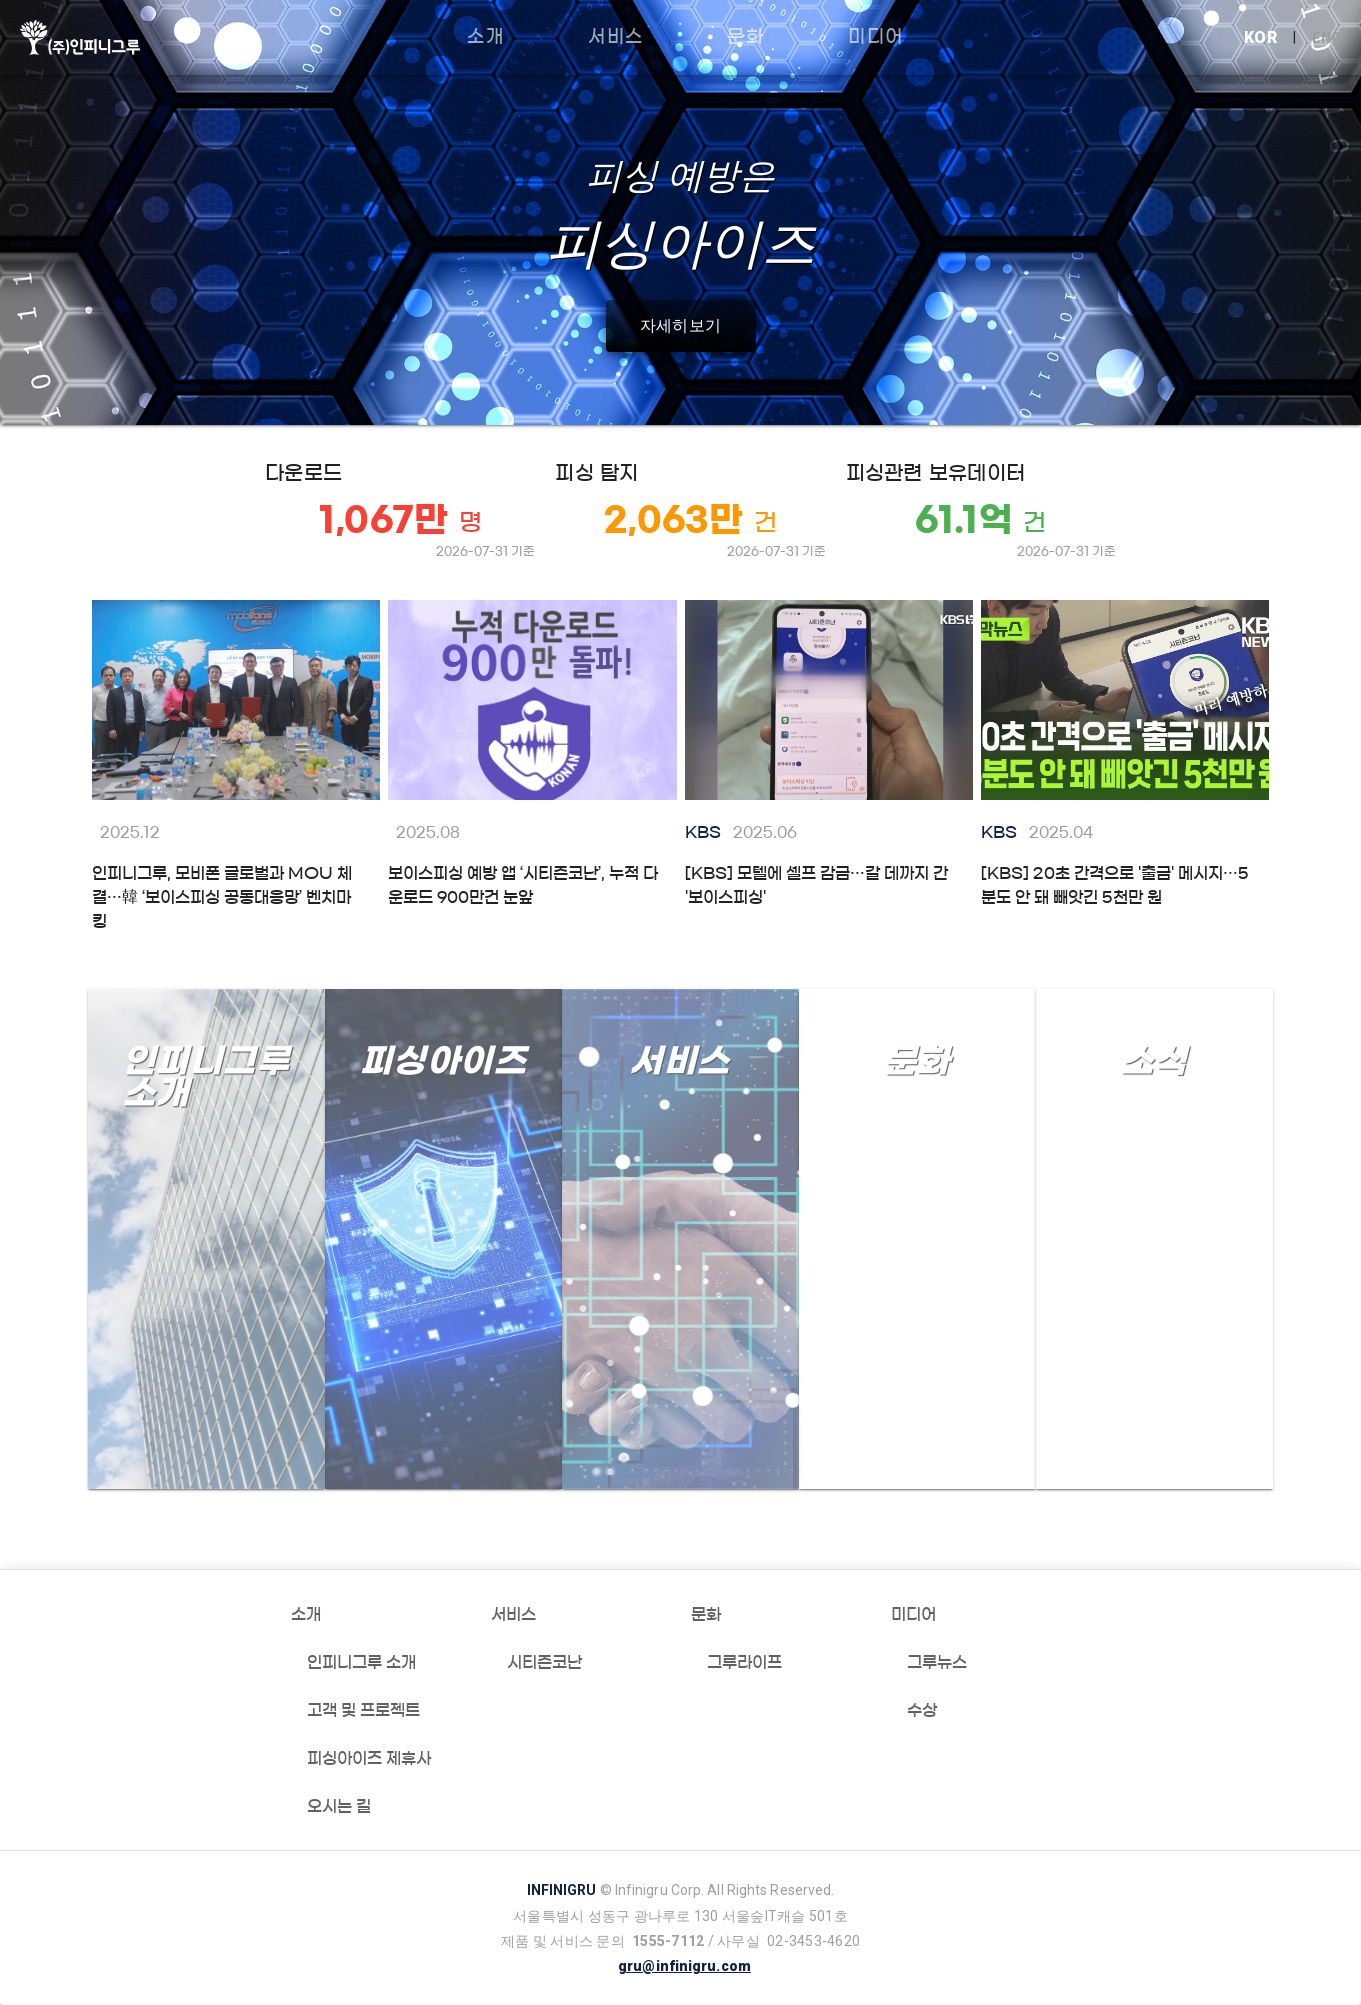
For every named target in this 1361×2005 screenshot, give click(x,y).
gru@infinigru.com (684, 1966)
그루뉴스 (937, 1662)
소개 (306, 1614)
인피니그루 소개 (361, 1662)
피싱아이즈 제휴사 (369, 1758)
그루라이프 (744, 1662)
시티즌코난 (544, 1662)
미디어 (913, 1614)
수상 (922, 1710)
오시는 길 (339, 1806)
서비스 (513, 1614)
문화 (706, 1614)
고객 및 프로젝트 (363, 1710)
